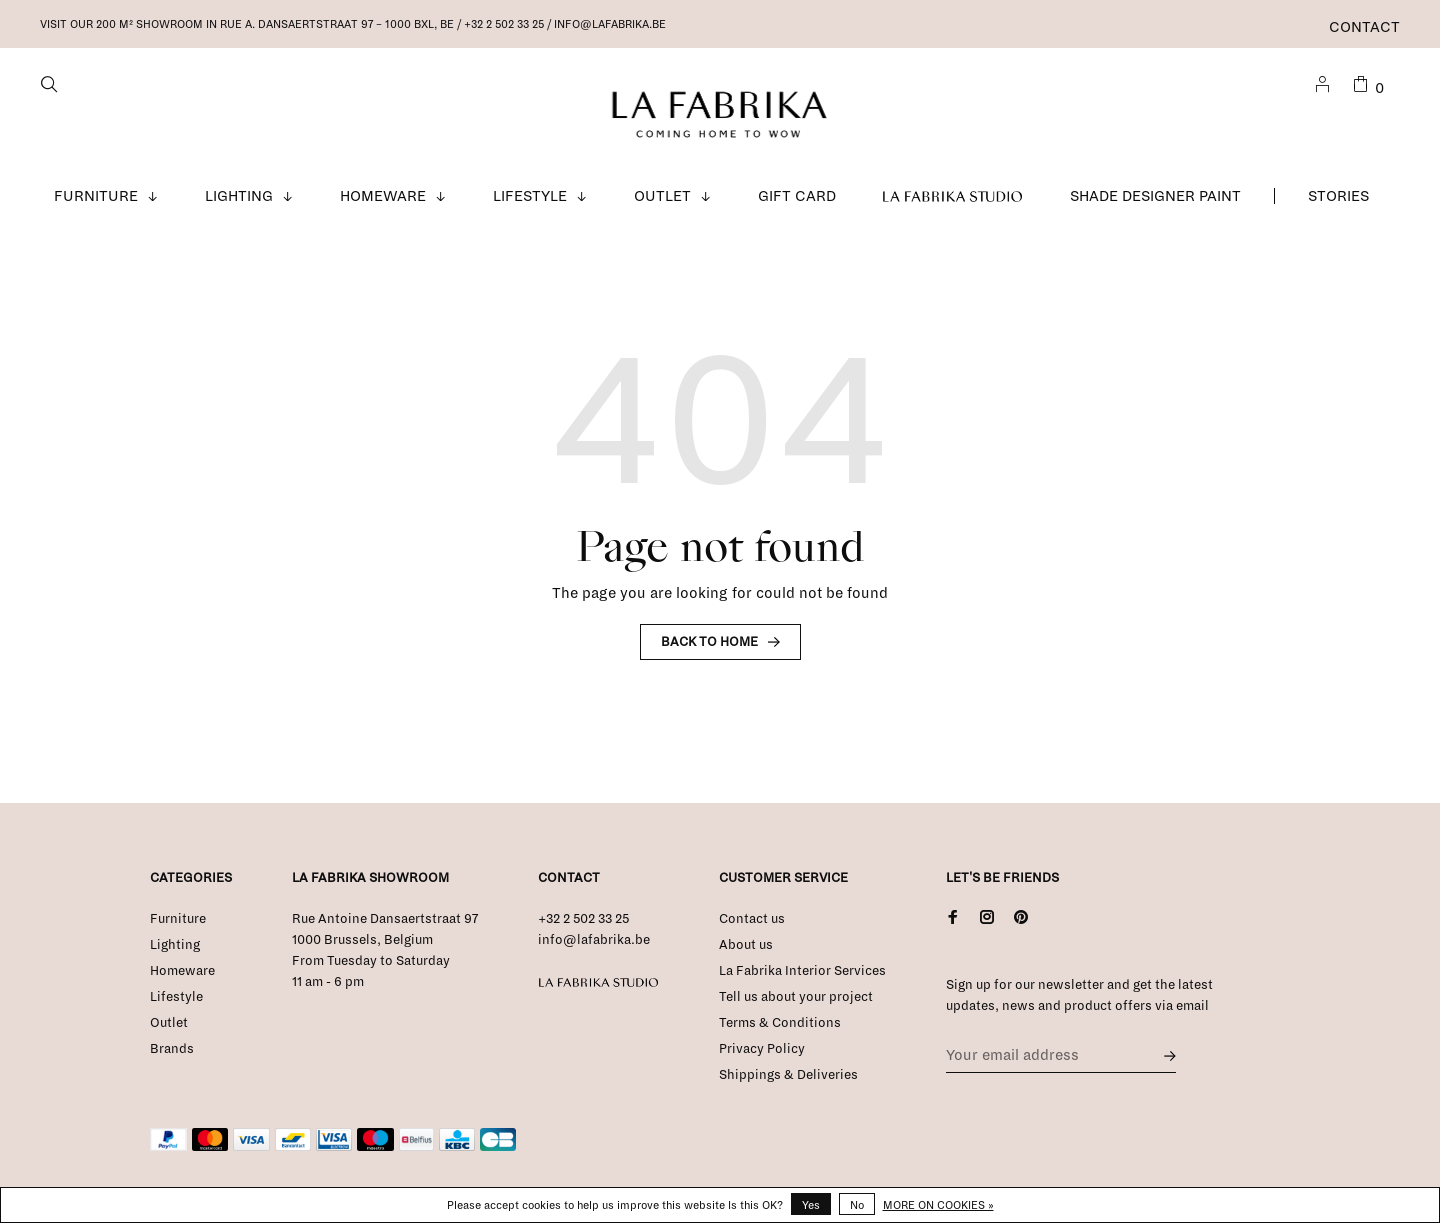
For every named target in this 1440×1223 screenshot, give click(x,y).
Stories (1338, 196)
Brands (172, 1049)
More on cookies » (938, 1205)
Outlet (662, 196)
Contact (1364, 27)
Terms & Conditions (780, 1023)
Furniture (96, 196)
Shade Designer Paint (1155, 196)
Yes (811, 1205)
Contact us (752, 919)
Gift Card (797, 196)
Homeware (383, 196)
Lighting (239, 196)
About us (746, 945)
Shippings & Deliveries (788, 1075)
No (857, 1205)
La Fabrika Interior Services (802, 971)
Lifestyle (530, 196)
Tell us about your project (796, 997)
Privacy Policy (762, 1049)
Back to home (709, 642)
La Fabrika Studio (953, 196)
